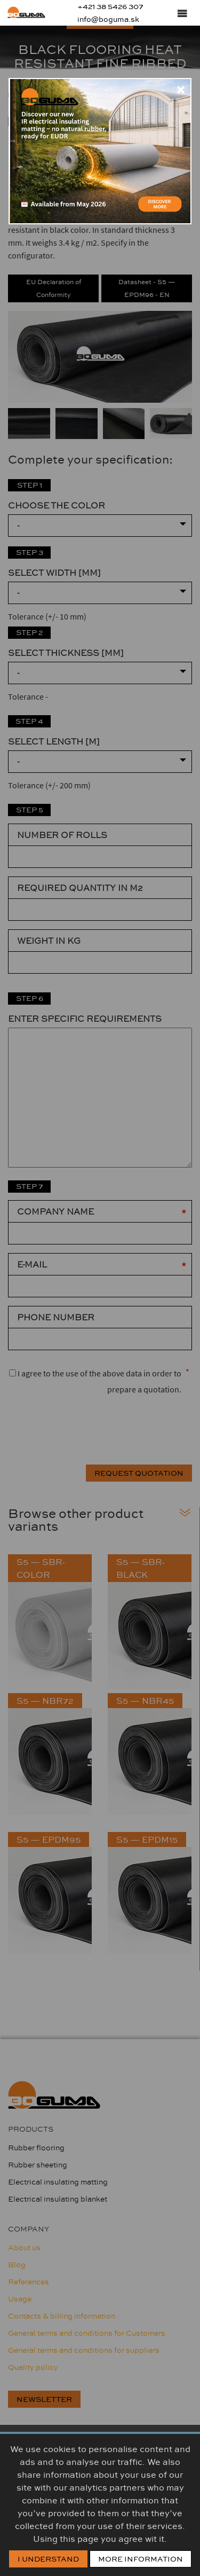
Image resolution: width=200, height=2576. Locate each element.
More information (140, 2559)
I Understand (48, 2559)
